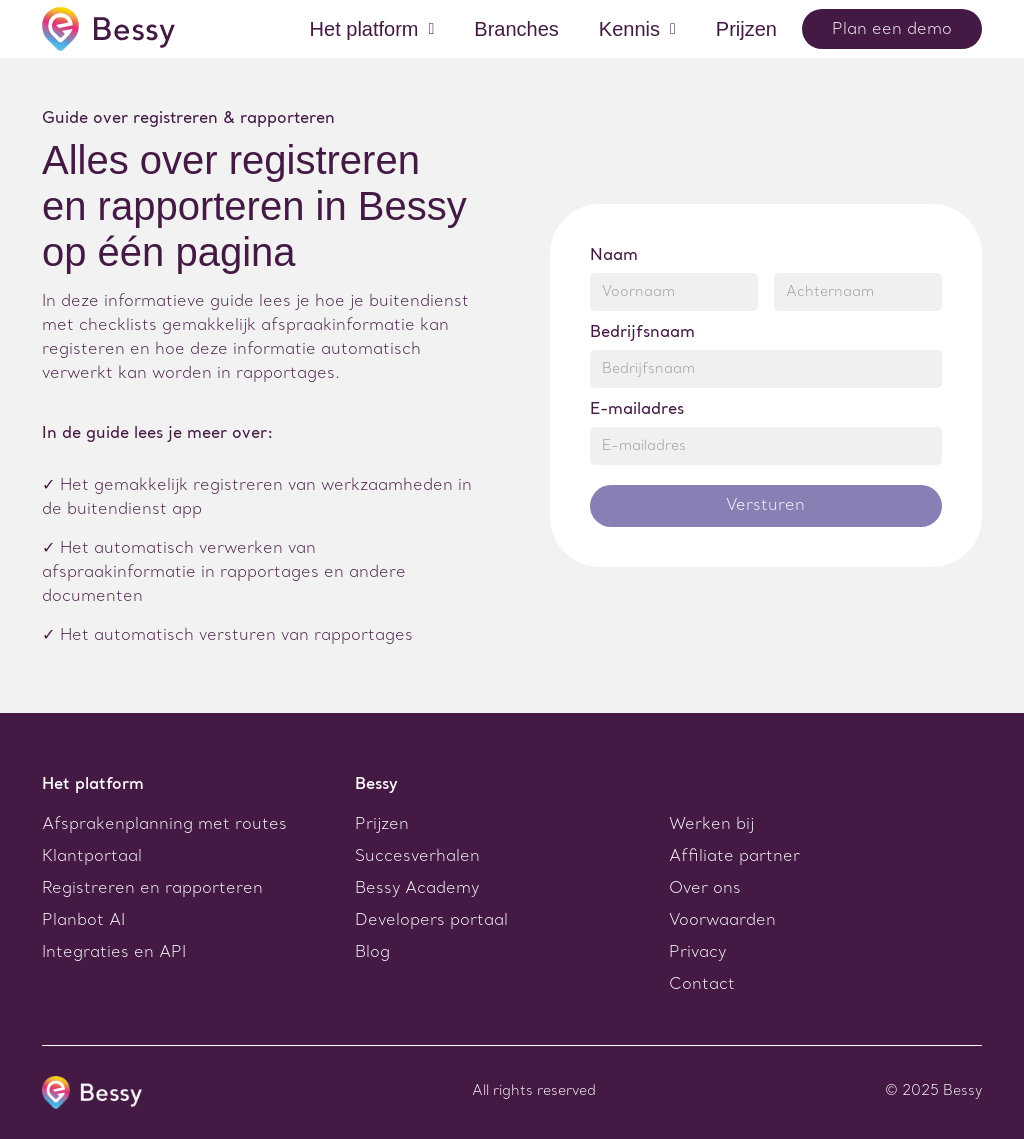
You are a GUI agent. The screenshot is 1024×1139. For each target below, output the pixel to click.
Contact (702, 985)
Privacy (697, 953)
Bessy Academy (417, 889)
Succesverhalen (417, 857)
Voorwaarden (722, 921)
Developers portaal (431, 921)
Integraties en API (114, 953)
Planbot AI (83, 921)
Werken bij (711, 825)
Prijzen (382, 825)
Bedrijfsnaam (642, 333)
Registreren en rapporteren (152, 889)
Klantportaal (92, 857)
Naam (614, 256)
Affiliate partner (734, 857)
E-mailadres (637, 410)
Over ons (705, 889)
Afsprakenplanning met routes (164, 825)
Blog (372, 953)
